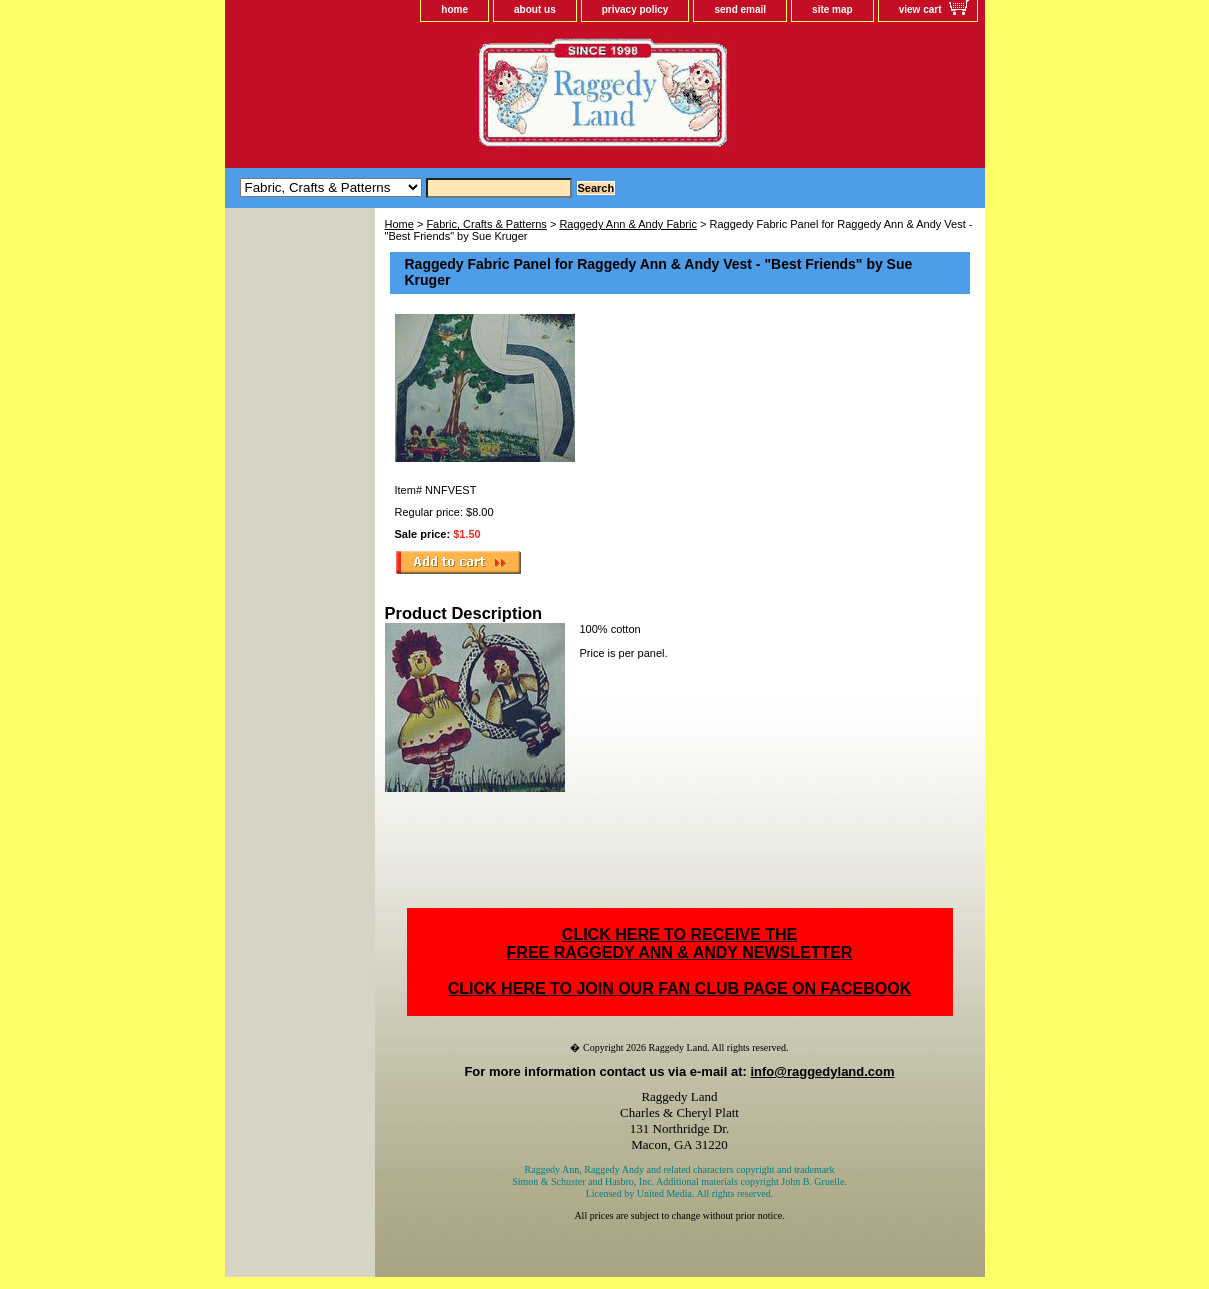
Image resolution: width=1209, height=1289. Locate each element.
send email (740, 9)
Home (399, 224)
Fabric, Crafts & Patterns (486, 224)
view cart (920, 9)
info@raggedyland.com (822, 1071)
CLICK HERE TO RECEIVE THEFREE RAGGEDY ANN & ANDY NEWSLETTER (680, 943)
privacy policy (635, 9)
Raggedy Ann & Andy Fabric (628, 224)
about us (535, 9)
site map (832, 9)
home (454, 9)
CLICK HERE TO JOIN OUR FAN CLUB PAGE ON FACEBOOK (679, 988)
